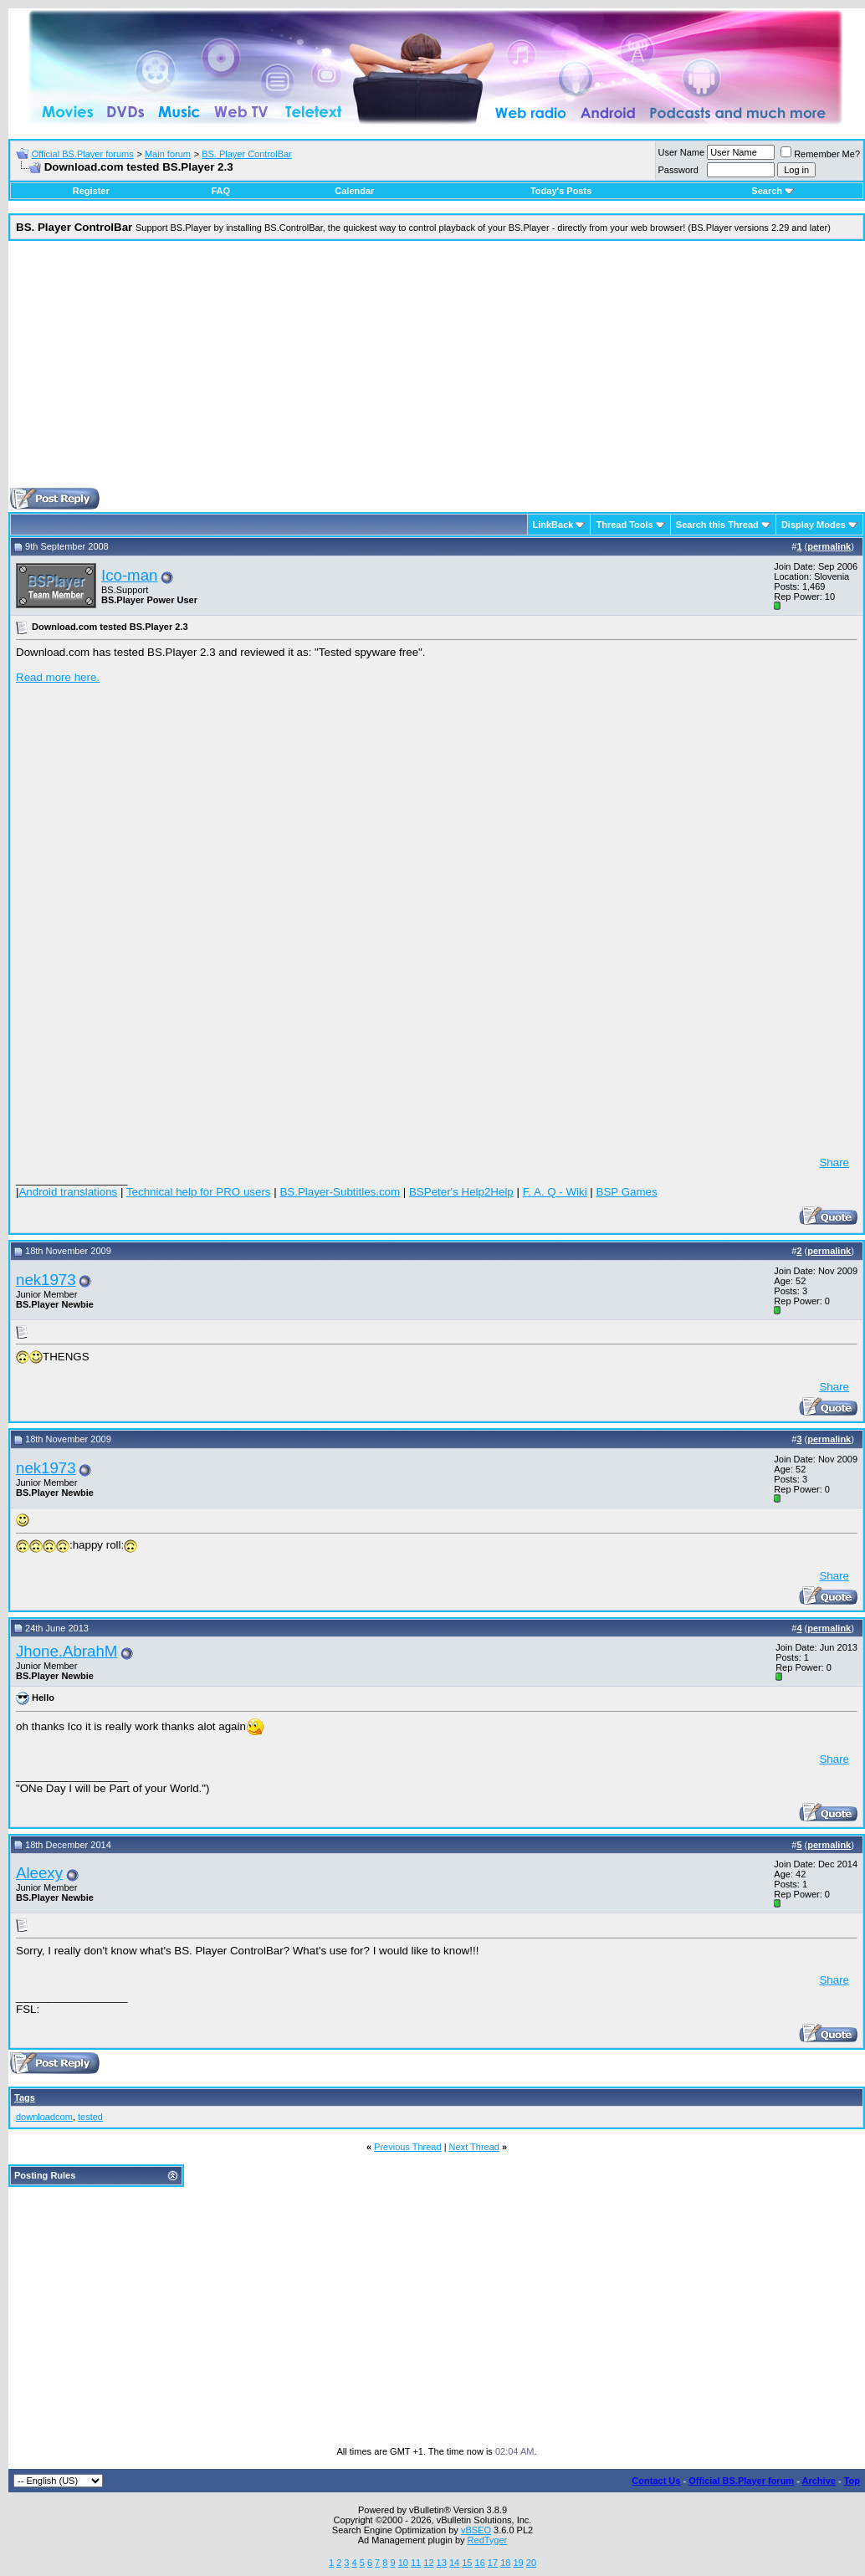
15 (467, 2563)
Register (91, 191)
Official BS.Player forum (741, 2481)
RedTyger (488, 2540)
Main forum (168, 154)
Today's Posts (560, 191)
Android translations (67, 1192)
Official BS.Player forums (83, 154)
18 (505, 2563)
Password (678, 170)
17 (493, 2563)
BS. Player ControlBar (247, 154)
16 (480, 2563)
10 (403, 2563)
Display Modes (813, 525)
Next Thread (474, 2147)
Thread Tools (624, 525)
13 (442, 2563)
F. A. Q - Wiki (555, 1192)
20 (531, 2563)
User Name (681, 152)
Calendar (354, 191)
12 (428, 2563)
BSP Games (627, 1192)
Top (852, 2481)
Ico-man (129, 575)
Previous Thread (408, 2147)
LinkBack (553, 525)
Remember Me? (820, 154)
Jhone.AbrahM (66, 1651)
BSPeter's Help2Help (461, 1192)
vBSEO (476, 2530)
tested (90, 2117)
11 (416, 2563)
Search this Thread (717, 525)
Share (834, 1162)
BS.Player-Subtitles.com (339, 1192)
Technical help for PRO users (198, 1192)
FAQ (220, 191)
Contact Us (656, 2481)
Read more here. (58, 677)
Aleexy (39, 1873)
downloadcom (44, 2117)
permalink (829, 546)
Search (772, 191)
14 (454, 2563)
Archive (819, 2481)
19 (518, 2563)
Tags (24, 2097)
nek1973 (46, 1279)
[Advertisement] (437, 371)
